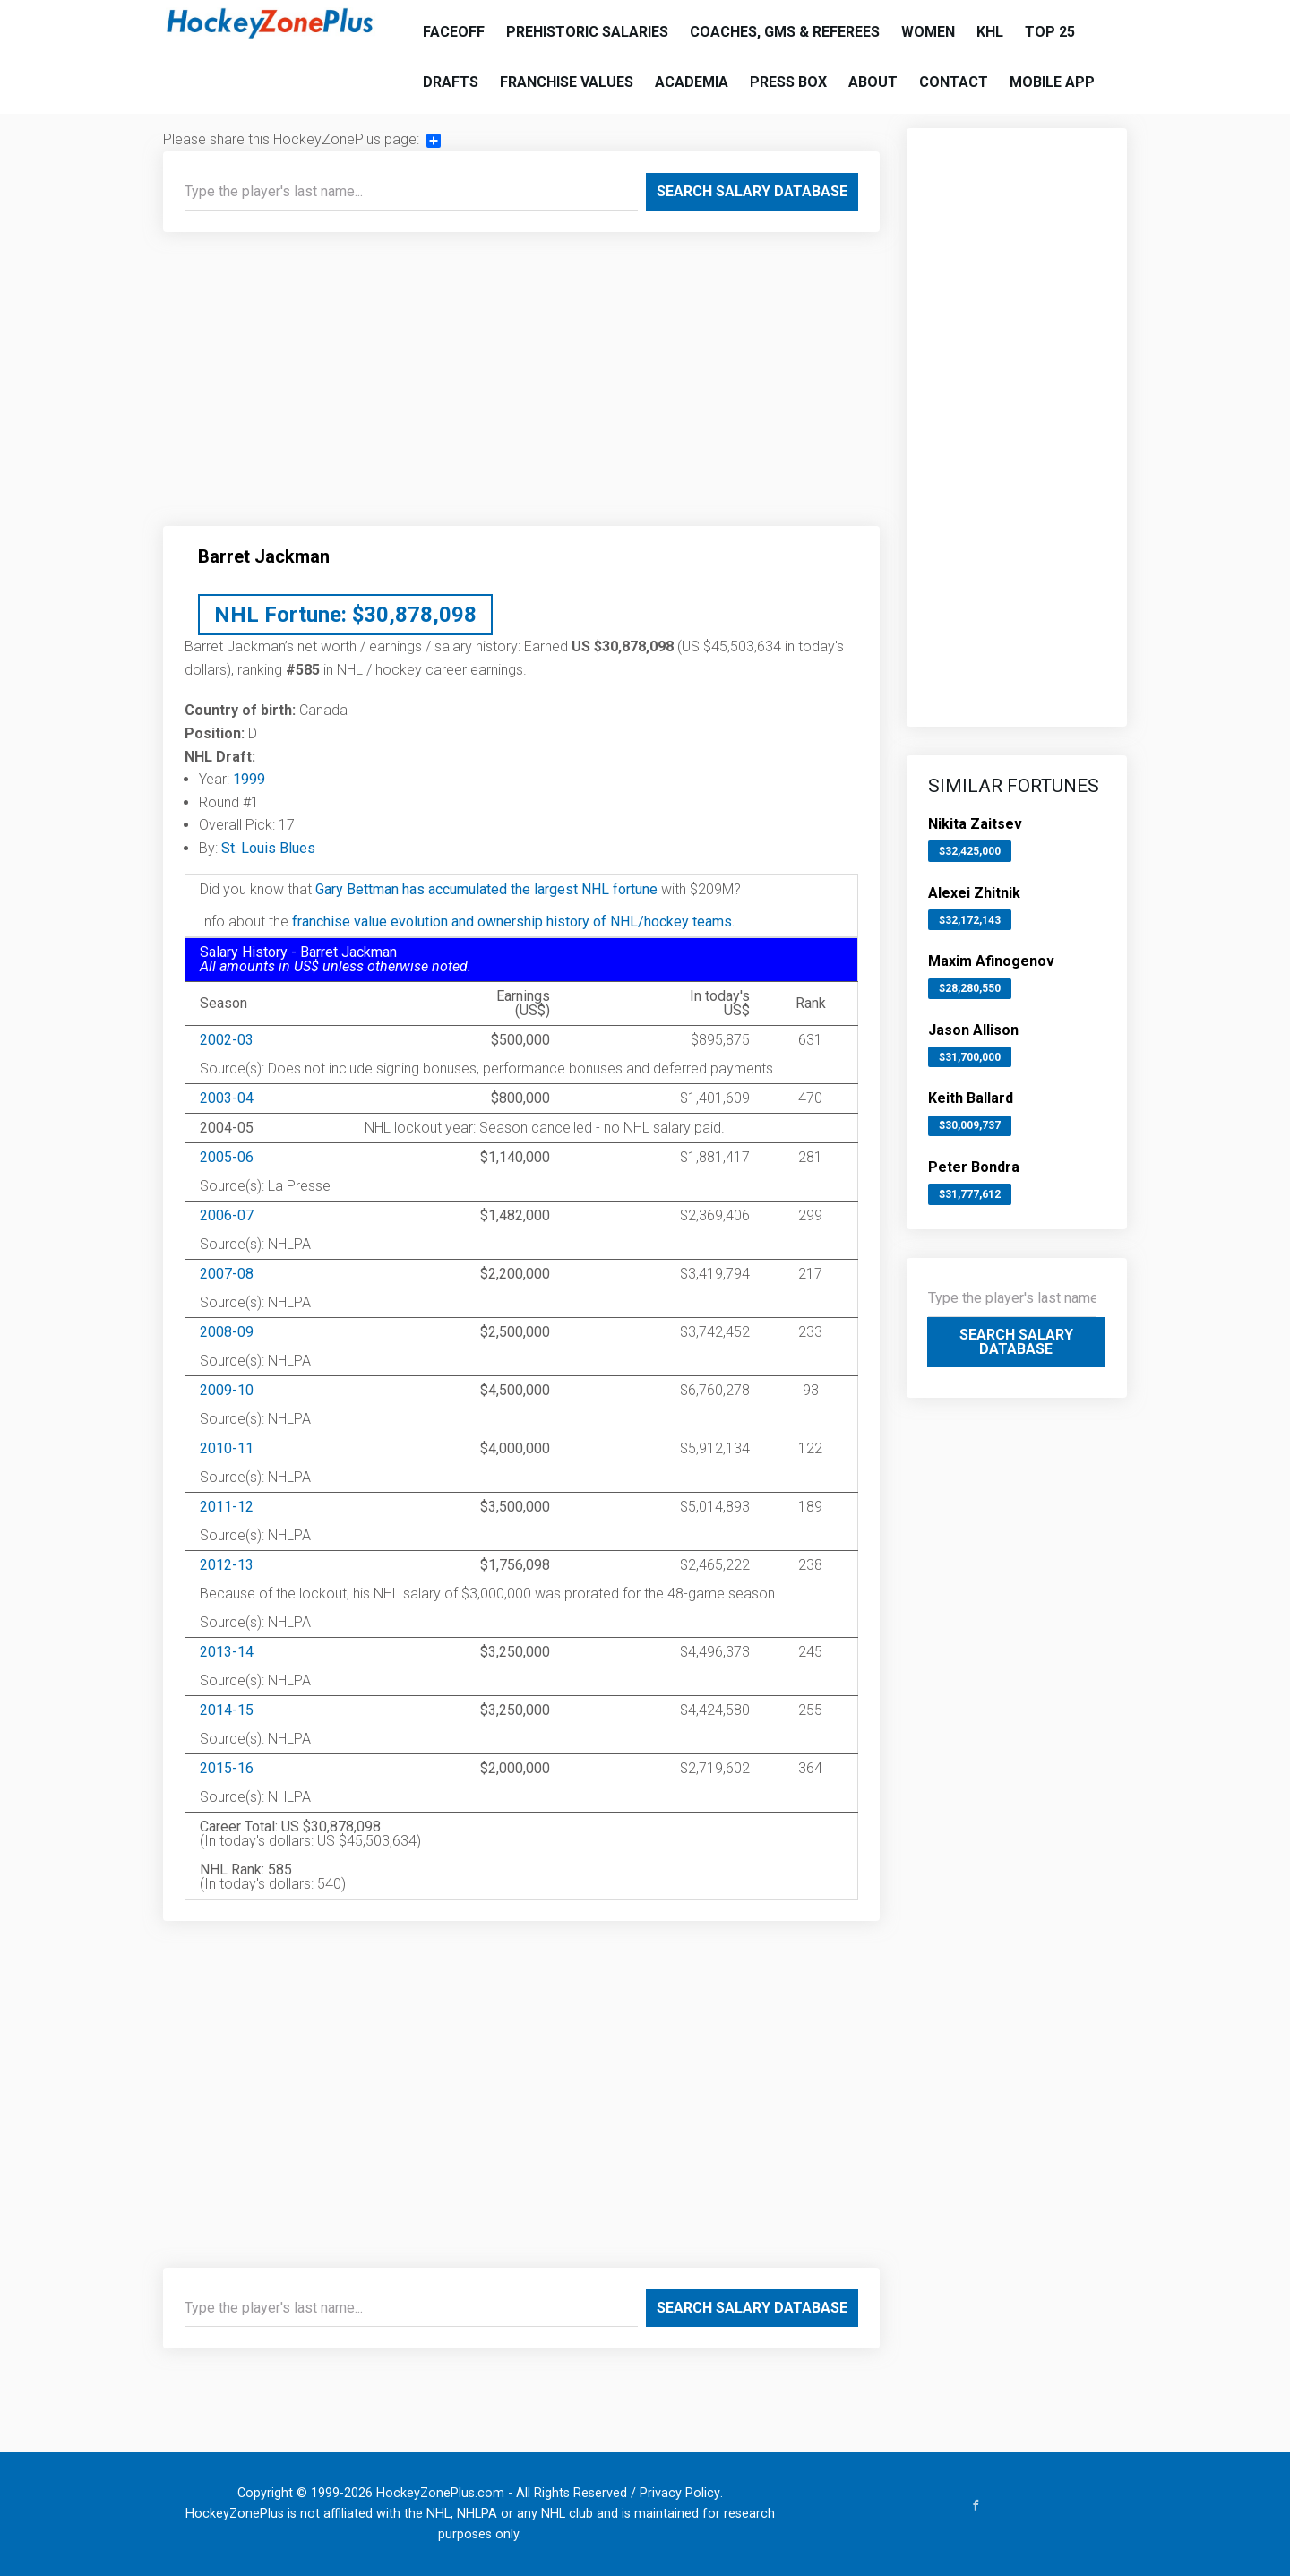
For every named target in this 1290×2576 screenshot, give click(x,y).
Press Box (788, 81)
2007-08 (227, 1273)
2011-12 (227, 1506)
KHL (989, 31)
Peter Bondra (973, 1167)
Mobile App (1052, 81)
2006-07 (227, 1215)
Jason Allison (973, 1029)
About (873, 81)
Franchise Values (566, 81)
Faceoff (454, 31)
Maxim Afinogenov (991, 960)
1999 (249, 779)
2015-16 (227, 1768)
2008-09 (227, 1331)
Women (928, 31)
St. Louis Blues (268, 848)
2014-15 (227, 1710)
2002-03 (227, 1039)
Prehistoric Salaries (587, 31)
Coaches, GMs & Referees (785, 31)
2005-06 (227, 1157)
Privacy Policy (680, 2493)
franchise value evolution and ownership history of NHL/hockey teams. (513, 921)
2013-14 (227, 1651)
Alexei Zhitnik (974, 892)
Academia (691, 81)
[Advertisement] (521, 386)
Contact (953, 81)
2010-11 (227, 1448)
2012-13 (227, 1564)
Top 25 (1050, 31)
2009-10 (227, 1390)
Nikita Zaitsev (975, 823)
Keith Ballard (970, 1098)
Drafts (450, 81)
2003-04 (227, 1098)
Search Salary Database (752, 191)
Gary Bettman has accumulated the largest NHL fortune (486, 889)
